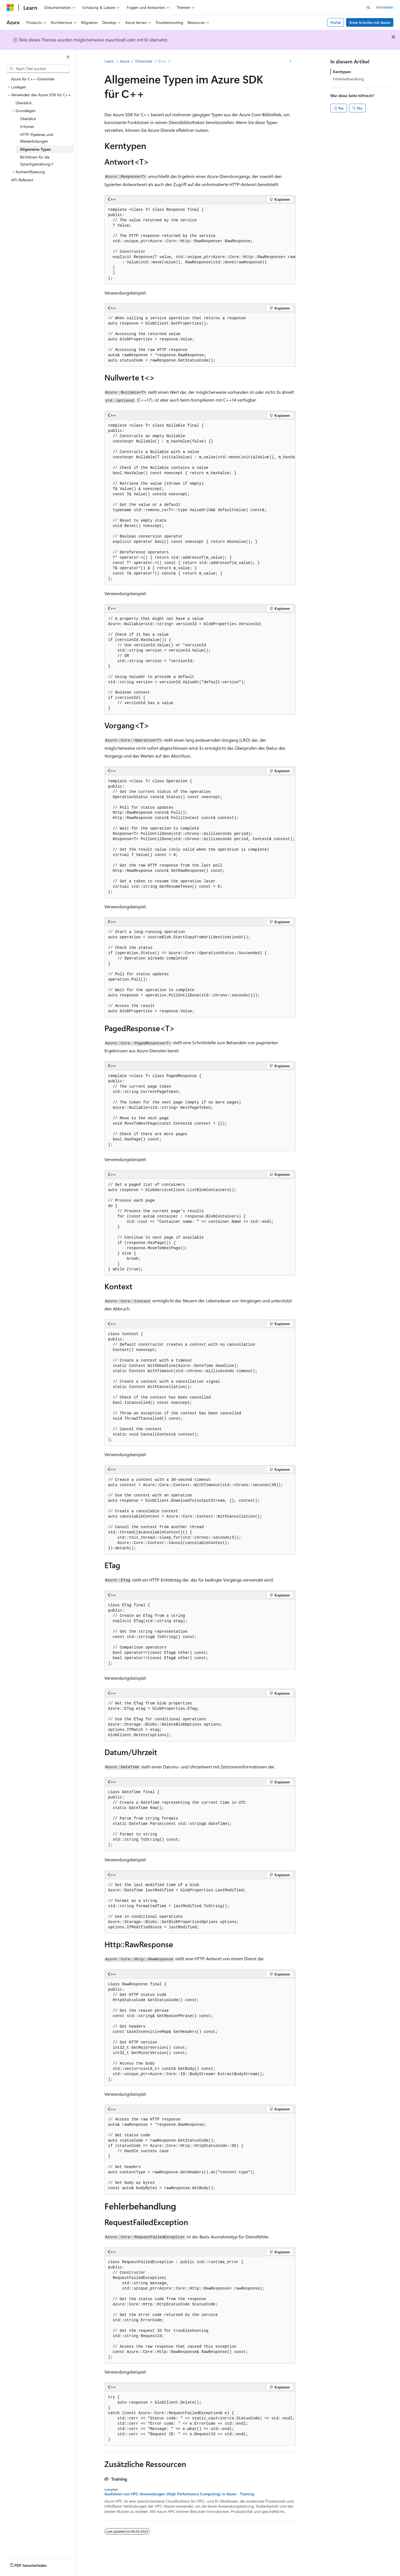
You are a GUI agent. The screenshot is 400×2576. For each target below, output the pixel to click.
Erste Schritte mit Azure (369, 22)
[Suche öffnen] (368, 8)
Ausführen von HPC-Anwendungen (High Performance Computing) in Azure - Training (179, 2493)
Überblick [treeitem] (24, 102)
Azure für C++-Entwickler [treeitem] (33, 78)
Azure (124, 61)
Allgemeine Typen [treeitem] (35, 149)
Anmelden (384, 7)
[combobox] (38, 68)
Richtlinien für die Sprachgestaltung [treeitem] (35, 160)
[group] (200, 244)
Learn (109, 61)
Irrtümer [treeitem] (27, 126)
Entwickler (143, 61)
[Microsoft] (10, 7)
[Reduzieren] (68, 57)
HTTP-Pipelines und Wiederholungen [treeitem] (36, 138)
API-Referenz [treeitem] (22, 179)
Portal (336, 22)
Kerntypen (342, 71)
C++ (162, 61)
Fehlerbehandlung (348, 78)
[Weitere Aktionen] (291, 61)
